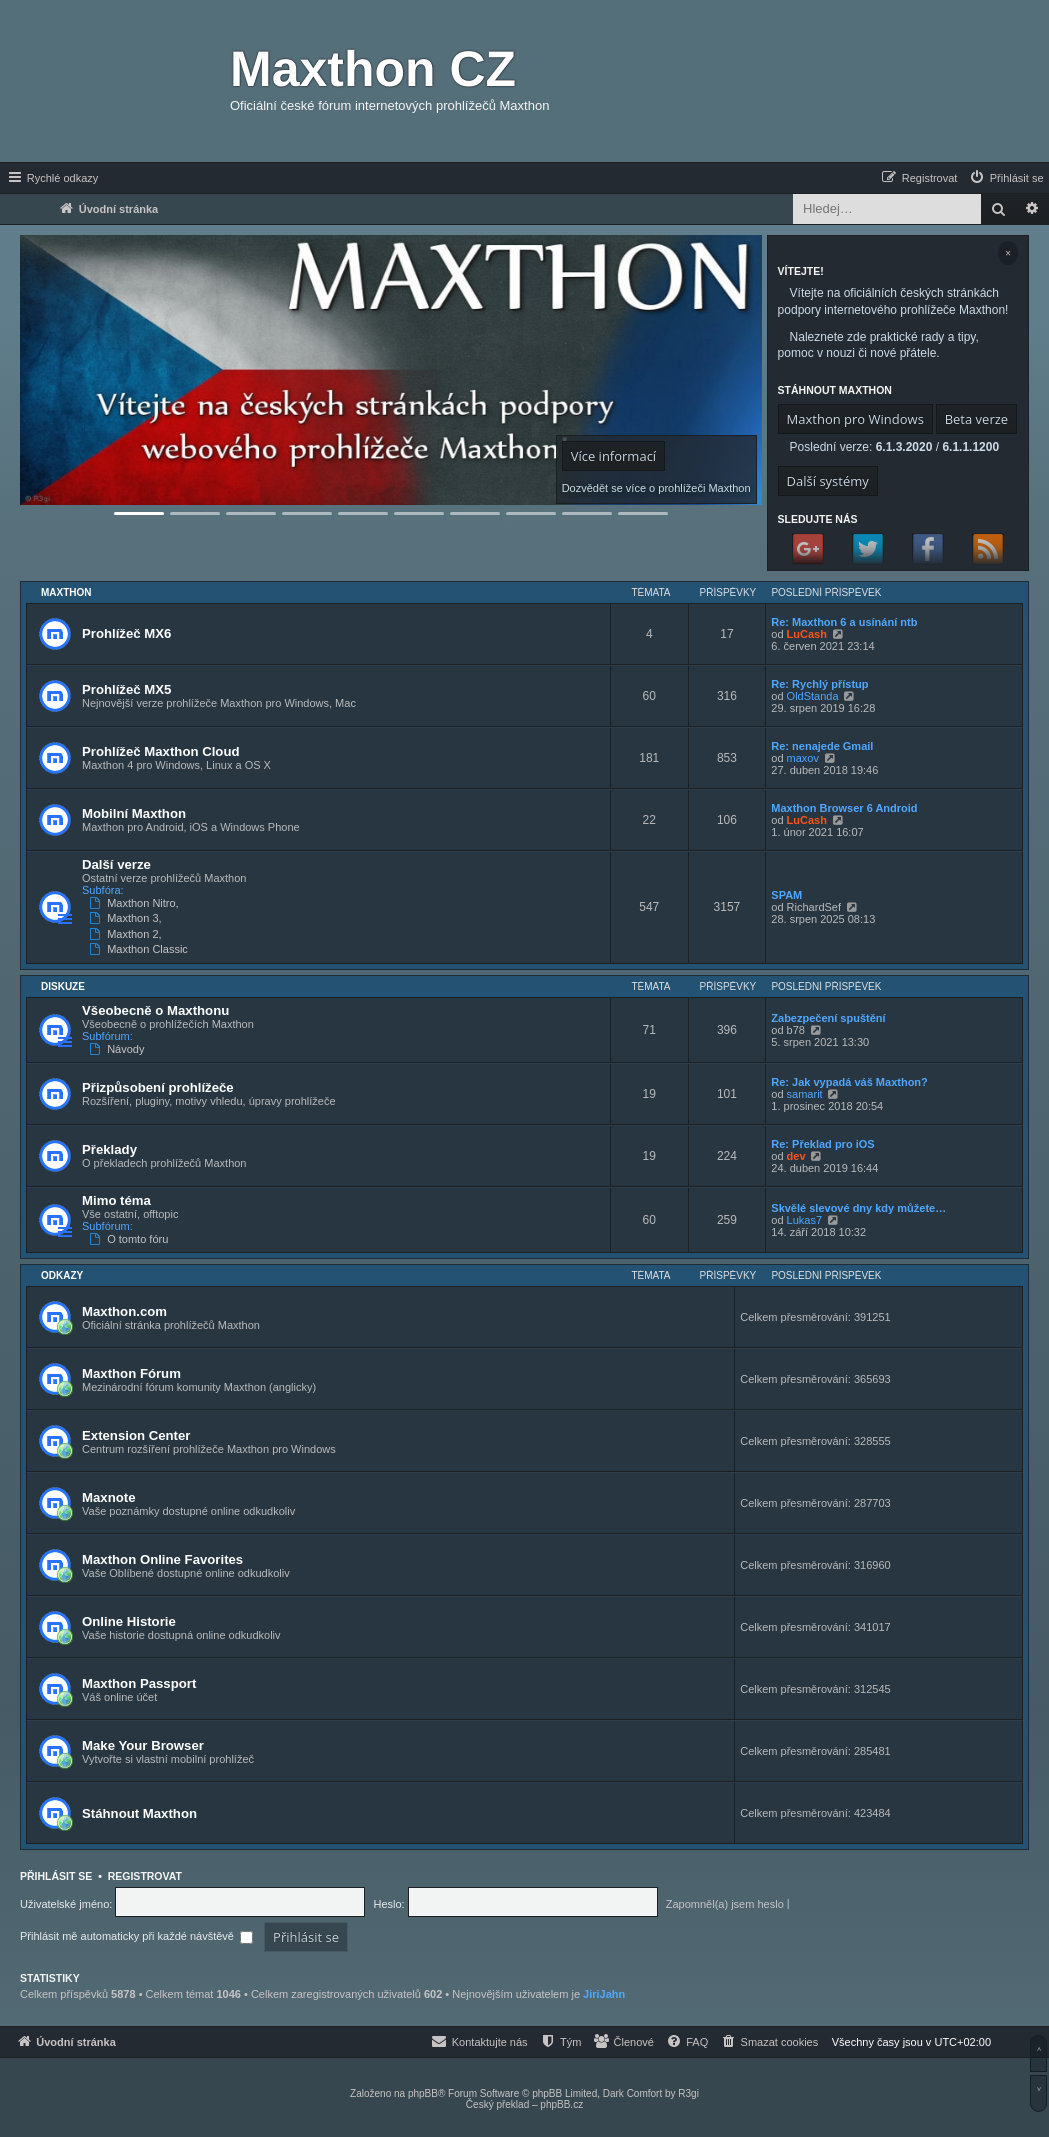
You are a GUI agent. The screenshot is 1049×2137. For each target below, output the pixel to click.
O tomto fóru (130, 1239)
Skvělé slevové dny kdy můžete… (858, 1208)
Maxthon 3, (127, 918)
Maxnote (109, 1497)
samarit (805, 1094)
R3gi (688, 2093)
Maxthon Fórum (131, 1373)
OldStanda (813, 696)
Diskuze (63, 986)
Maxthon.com (124, 1311)
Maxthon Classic (140, 949)
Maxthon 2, (127, 934)
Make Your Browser (143, 1745)
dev (796, 1156)
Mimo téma (116, 1200)
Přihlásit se (56, 1876)
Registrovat (145, 1876)
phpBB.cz (561, 2104)
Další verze (116, 864)
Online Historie (129, 1621)
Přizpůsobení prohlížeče (158, 1087)
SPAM (786, 895)
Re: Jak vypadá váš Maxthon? (849, 1082)
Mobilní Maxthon (134, 813)
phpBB (423, 2093)
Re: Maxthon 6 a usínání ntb (844, 622)
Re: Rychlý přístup (819, 684)
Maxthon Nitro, (136, 903)
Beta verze (976, 419)
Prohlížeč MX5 (126, 689)
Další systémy (828, 481)
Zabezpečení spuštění (828, 1018)
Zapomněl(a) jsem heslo (725, 1904)
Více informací (613, 456)
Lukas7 (804, 1220)
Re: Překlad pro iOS (822, 1144)
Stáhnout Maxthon (139, 1813)
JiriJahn (604, 1994)
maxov (803, 758)
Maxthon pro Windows (855, 419)
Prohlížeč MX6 (126, 633)
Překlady (109, 1149)
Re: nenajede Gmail (822, 746)
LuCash (807, 634)
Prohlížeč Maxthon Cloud (161, 751)
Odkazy (62, 1275)
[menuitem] (1006, 178)
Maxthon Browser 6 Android (844, 808)
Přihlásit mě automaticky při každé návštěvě (136, 1936)
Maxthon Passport (139, 1683)
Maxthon (66, 592)
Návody (118, 1049)
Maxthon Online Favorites (162, 1559)
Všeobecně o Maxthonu (155, 1010)
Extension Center (136, 1435)
